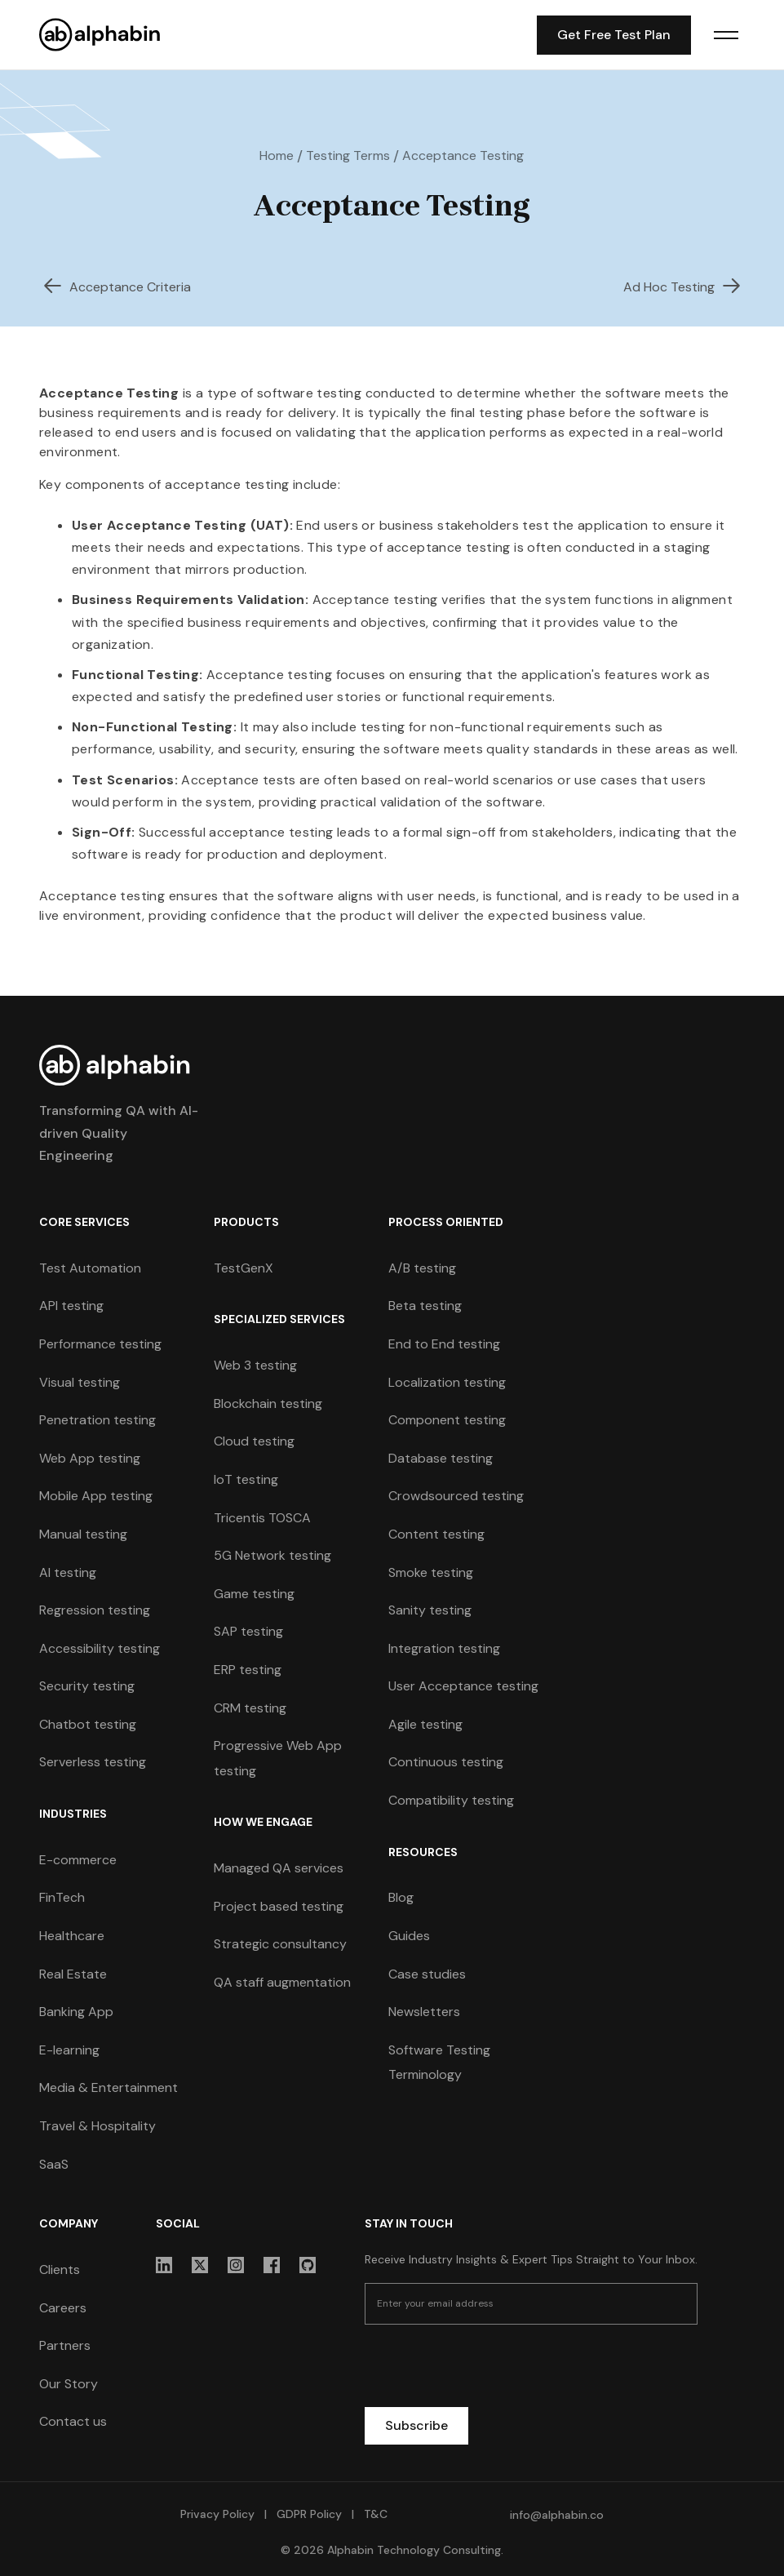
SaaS (54, 2164)
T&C (374, 2514)
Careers (62, 2307)
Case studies (427, 1974)
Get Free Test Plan (614, 34)
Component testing (447, 1419)
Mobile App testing (96, 1495)
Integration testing (444, 1648)
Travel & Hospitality (97, 2125)
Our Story (68, 2383)
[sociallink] (164, 2265)
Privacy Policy (217, 2514)
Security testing (87, 1685)
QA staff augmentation (282, 1982)
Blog (401, 1897)
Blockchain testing (268, 1403)
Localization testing (447, 1382)
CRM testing (250, 1708)
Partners (65, 2345)
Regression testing (94, 1610)
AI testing (67, 1572)
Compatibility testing (451, 1800)
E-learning (69, 2050)
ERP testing (247, 1669)
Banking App (76, 2011)
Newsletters (424, 2011)
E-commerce (78, 1859)
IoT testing (246, 1479)
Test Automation (90, 1268)
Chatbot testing (87, 1724)
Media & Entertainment (108, 2087)
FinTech (62, 1897)
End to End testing (444, 1343)
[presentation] (489, 2369)
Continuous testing (445, 1761)
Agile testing (425, 1724)
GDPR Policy (309, 2514)
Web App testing (89, 1458)
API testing (71, 1305)
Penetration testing (97, 1419)
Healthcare (71, 1935)
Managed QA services (278, 1867)
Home (276, 155)
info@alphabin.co (557, 2514)
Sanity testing (430, 1610)
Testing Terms (348, 155)
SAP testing (248, 1631)
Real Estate (73, 1974)
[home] (100, 34)
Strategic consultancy (280, 1943)
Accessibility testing (99, 1648)
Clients (59, 2269)
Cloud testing (254, 1441)
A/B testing (422, 1268)
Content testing (436, 1534)
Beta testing (425, 1305)
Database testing (440, 1458)
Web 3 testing (255, 1365)
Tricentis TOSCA (262, 1517)
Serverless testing (92, 1761)
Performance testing (100, 1343)
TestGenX (243, 1268)
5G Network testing (272, 1555)
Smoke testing (430, 1572)
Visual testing (79, 1382)
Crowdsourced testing (456, 1495)
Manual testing (83, 1534)
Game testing (254, 1593)
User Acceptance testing (463, 1685)
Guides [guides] (409, 1935)
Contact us (73, 2421)
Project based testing (278, 1906)
